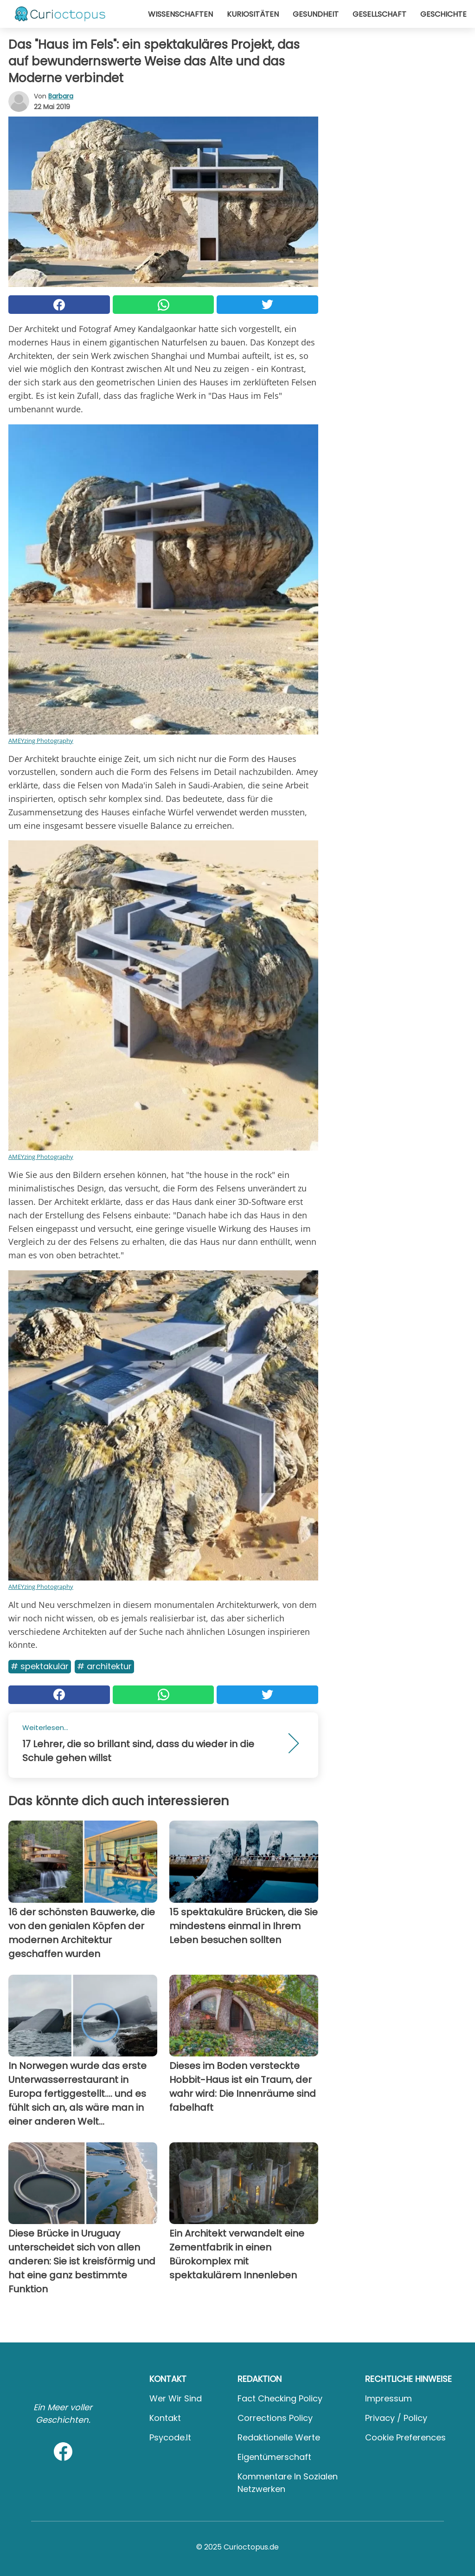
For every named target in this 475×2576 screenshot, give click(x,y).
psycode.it (170, 2437)
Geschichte (443, 14)
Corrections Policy (275, 2418)
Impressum (388, 2398)
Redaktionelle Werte (279, 2437)
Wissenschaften (180, 14)
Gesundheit (316, 14)
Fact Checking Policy (280, 2398)
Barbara (60, 96)
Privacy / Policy (396, 2418)
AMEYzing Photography (40, 740)
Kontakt (165, 2418)
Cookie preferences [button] (405, 2437)
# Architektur (104, 1666)
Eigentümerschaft (274, 2457)
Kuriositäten (253, 14)
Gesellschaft (379, 14)
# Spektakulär (40, 1666)
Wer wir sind (175, 2398)
